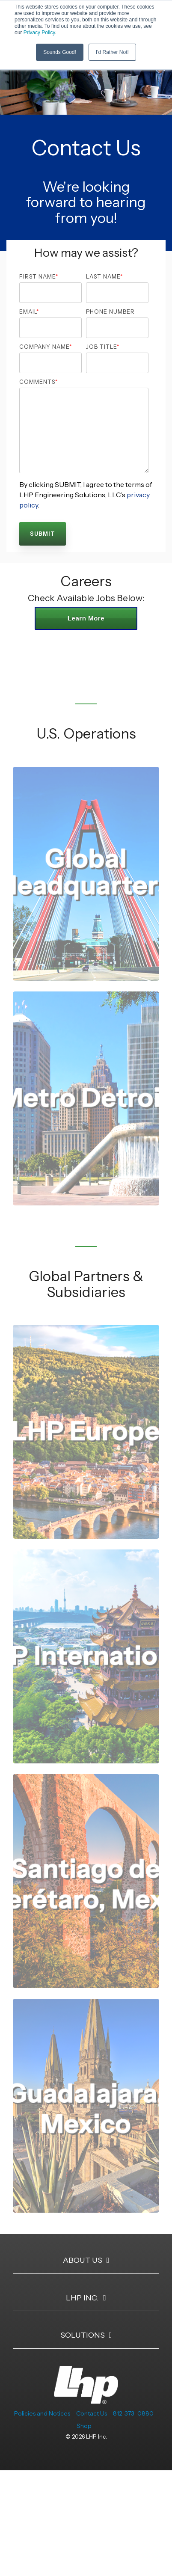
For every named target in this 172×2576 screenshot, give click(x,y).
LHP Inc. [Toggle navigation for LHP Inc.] (82, 2298)
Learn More (86, 618)
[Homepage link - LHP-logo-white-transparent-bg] (86, 2399)
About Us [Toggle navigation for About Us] (82, 2260)
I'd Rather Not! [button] (112, 52)
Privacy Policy (39, 33)
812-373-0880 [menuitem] (133, 2413)
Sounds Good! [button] (59, 52)
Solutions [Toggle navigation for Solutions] (82, 2335)
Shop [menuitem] (84, 2426)
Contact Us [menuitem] (91, 2413)
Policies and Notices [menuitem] (42, 2413)
